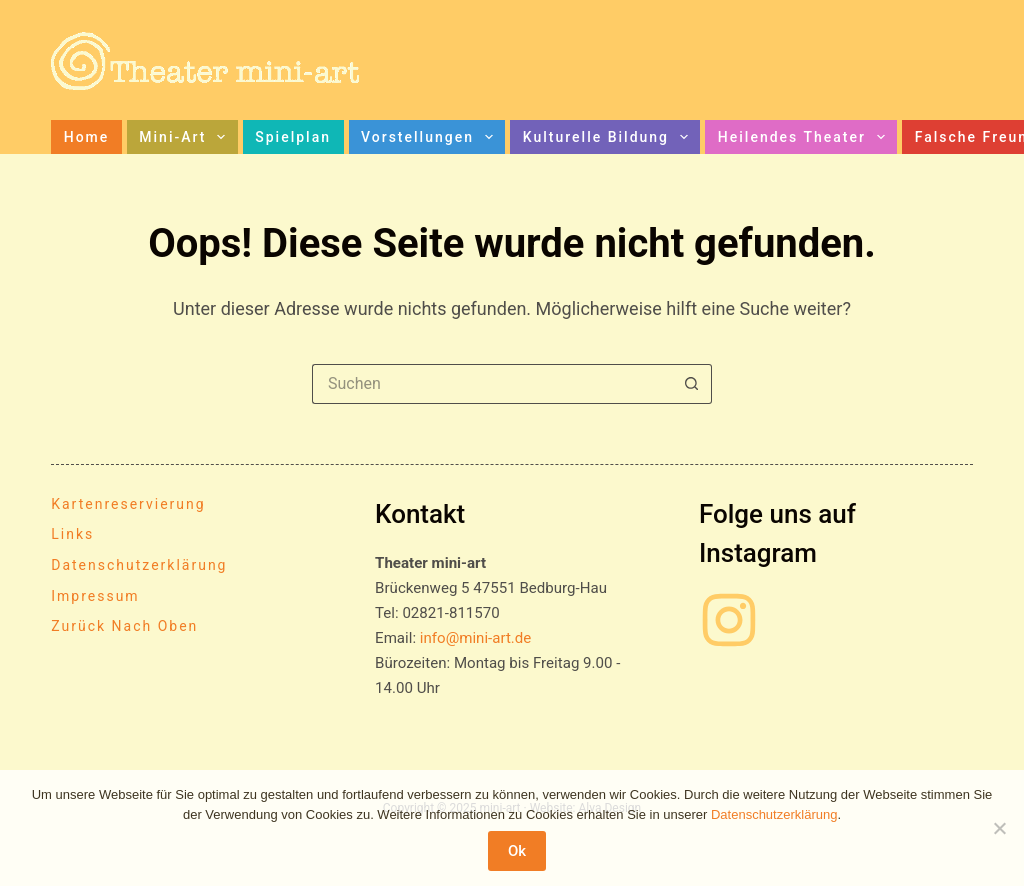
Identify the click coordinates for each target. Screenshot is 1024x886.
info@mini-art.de (476, 638)
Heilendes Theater (805, 137)
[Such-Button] (692, 384)
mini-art (186, 137)
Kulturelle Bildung (609, 137)
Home (87, 137)
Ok (517, 851)
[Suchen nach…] (492, 384)
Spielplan (293, 137)
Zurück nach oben (124, 626)
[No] (999, 828)
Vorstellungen (431, 137)
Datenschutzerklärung (139, 565)
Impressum (95, 596)
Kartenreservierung (128, 504)
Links (72, 534)
